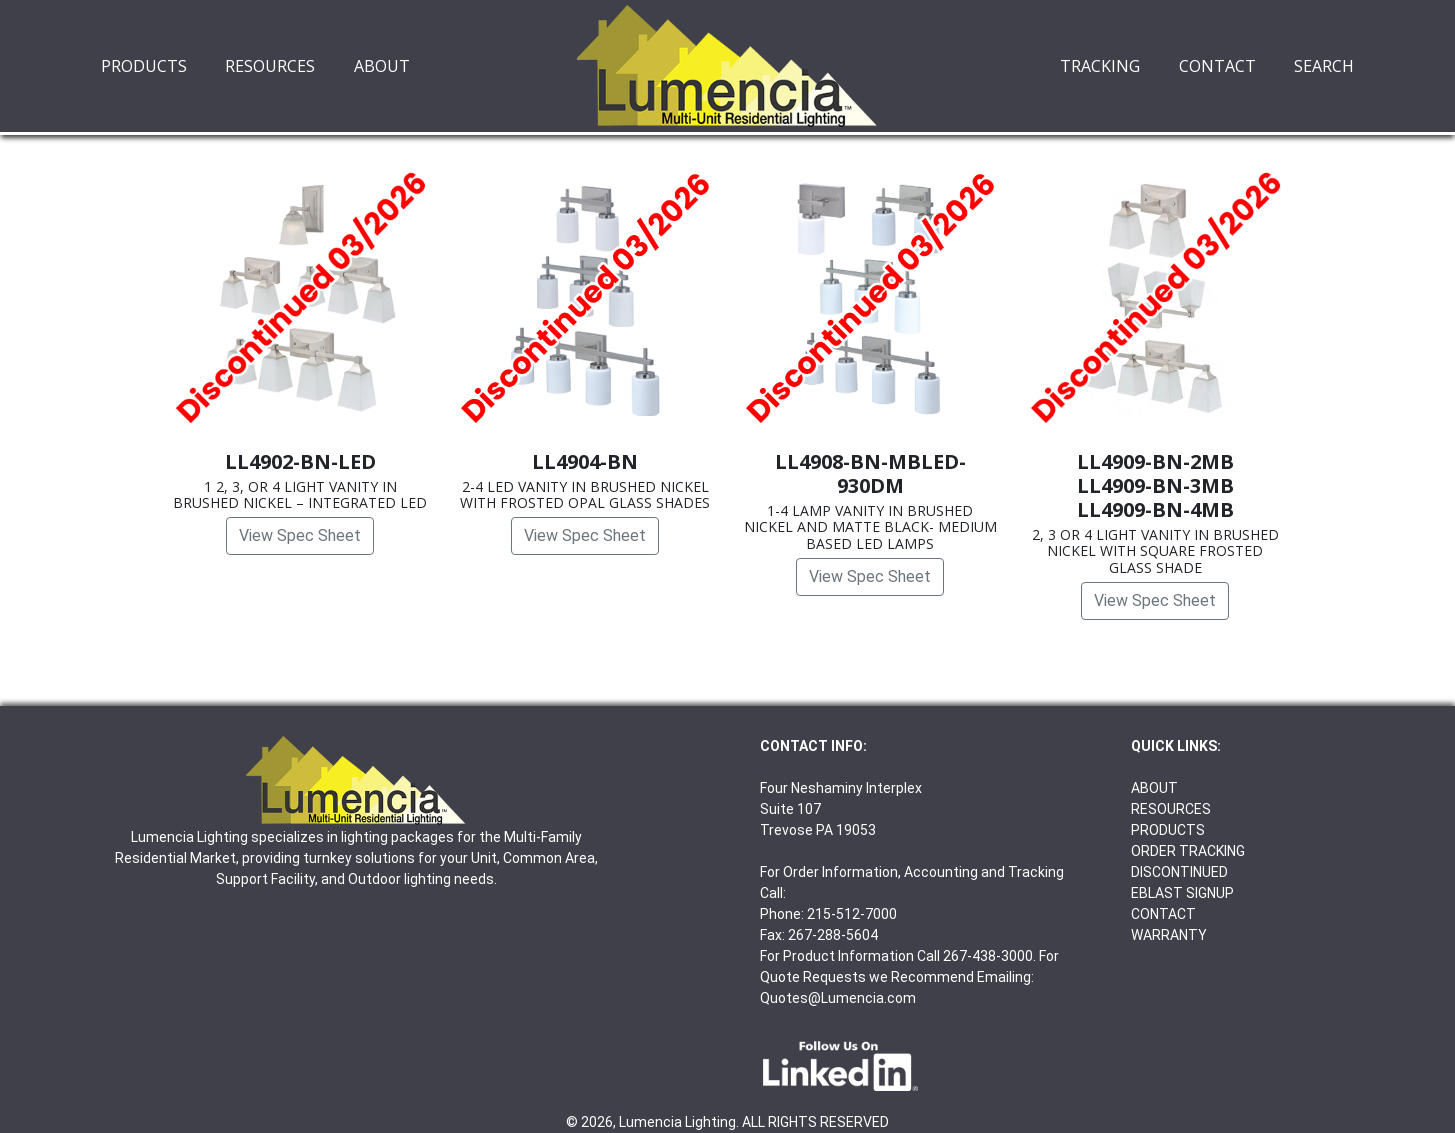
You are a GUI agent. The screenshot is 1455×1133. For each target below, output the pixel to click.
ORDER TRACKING (1188, 851)
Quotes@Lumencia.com (838, 998)
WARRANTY (1169, 935)
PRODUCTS (144, 66)
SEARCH (1324, 66)
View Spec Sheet (300, 535)
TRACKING (1100, 66)
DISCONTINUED (1179, 872)
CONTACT (1217, 66)
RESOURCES (270, 66)
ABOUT (382, 66)
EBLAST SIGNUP (1182, 893)
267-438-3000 (988, 956)
